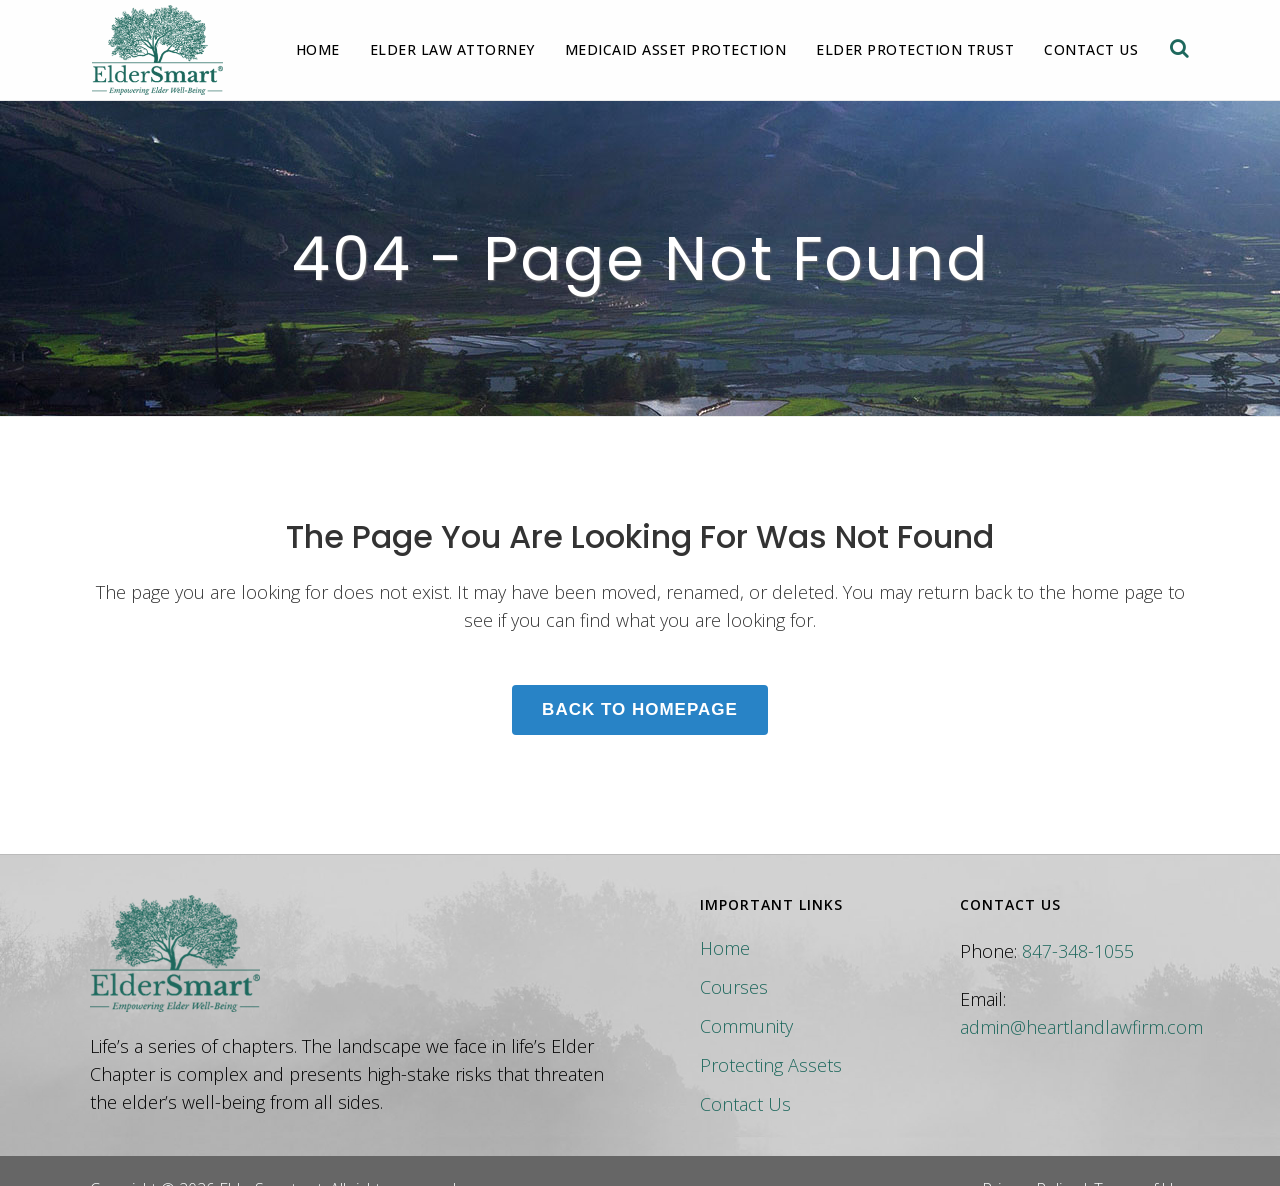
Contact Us (745, 1104)
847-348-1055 (1078, 951)
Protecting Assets (771, 1065)
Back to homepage (640, 709)
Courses (734, 987)
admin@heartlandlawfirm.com (1081, 1027)
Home (725, 948)
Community (746, 1026)
